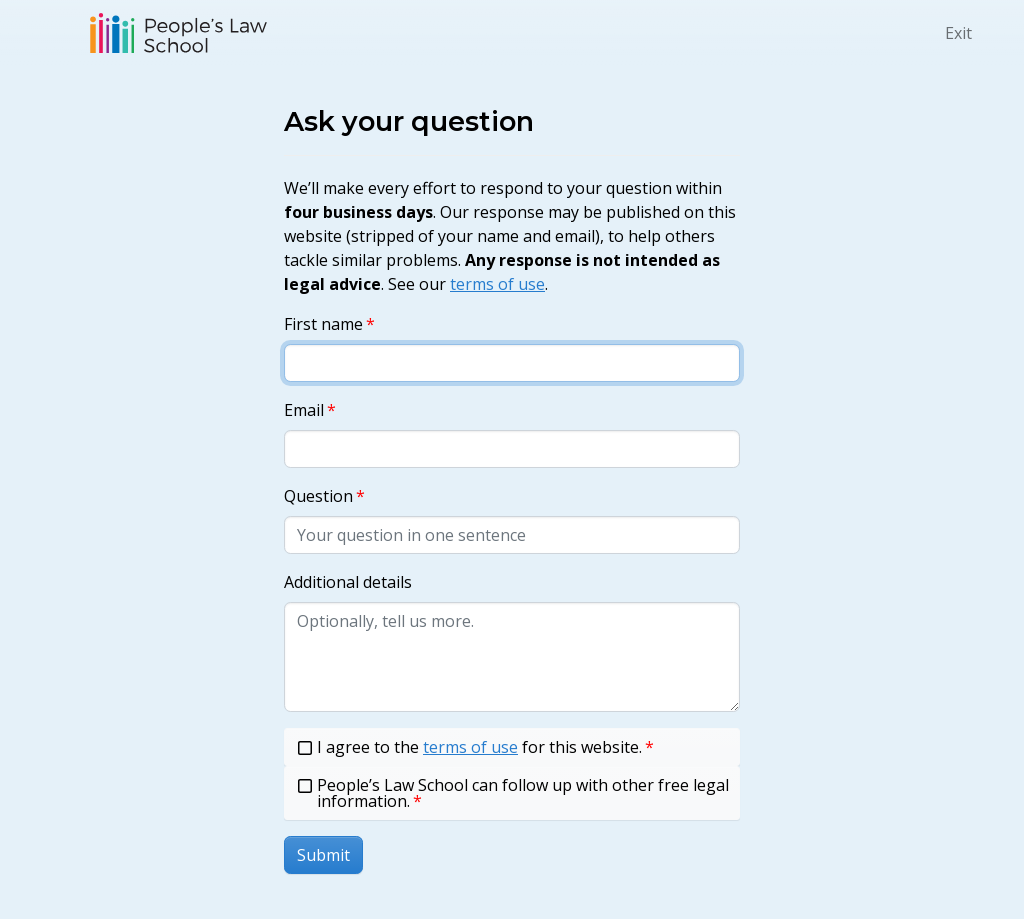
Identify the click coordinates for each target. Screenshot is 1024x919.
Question (318, 496)
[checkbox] (512, 747)
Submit (323, 855)
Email (304, 410)
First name (323, 324)
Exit (958, 33)
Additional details (348, 582)
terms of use (497, 284)
